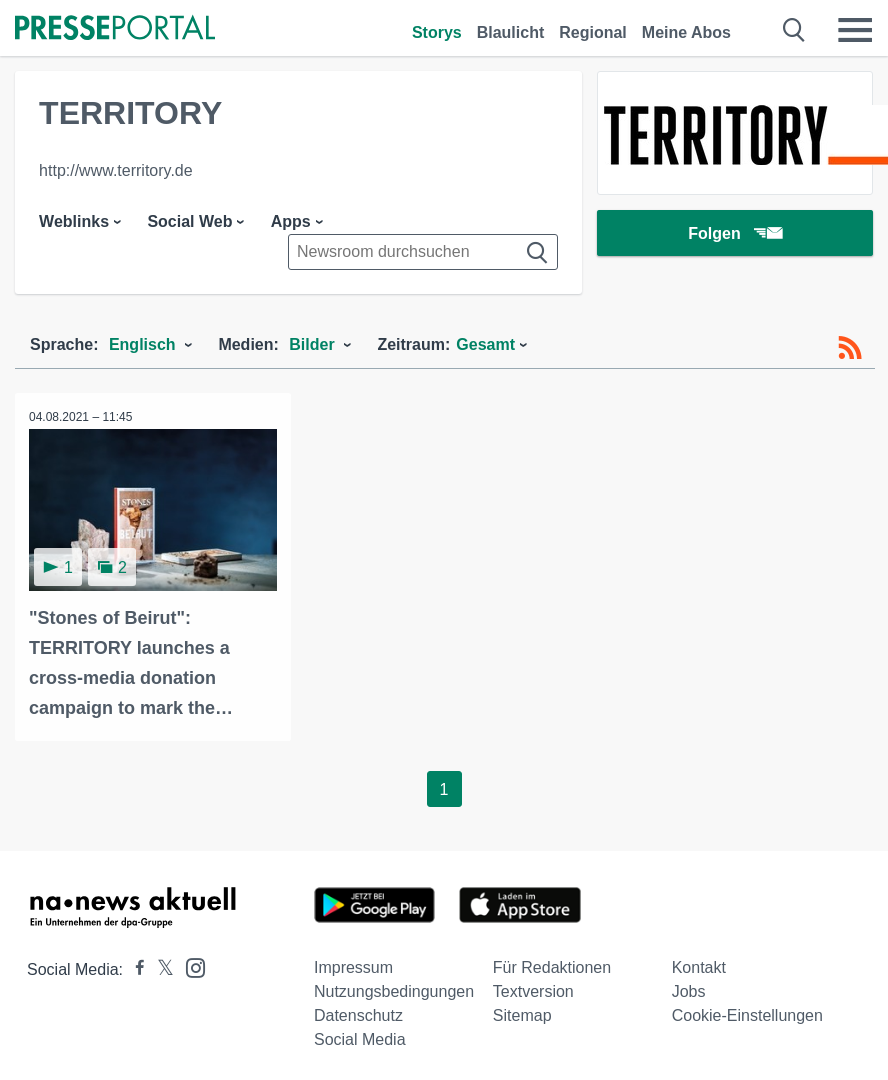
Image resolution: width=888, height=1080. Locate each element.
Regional (593, 32)
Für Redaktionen (552, 966)
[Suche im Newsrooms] (423, 252)
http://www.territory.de (116, 170)
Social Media (360, 1038)
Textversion (533, 990)
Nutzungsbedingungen (394, 990)
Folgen (734, 234)
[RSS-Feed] (850, 348)
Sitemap (522, 1014)
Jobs (689, 990)
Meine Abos (686, 32)
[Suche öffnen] (794, 30)
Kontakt (699, 966)
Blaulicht (511, 32)
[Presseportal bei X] (159, 968)
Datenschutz (358, 1014)
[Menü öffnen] (855, 30)
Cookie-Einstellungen (747, 1014)
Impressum (353, 966)
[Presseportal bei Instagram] (189, 965)
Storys (437, 32)
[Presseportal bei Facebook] (134, 968)
